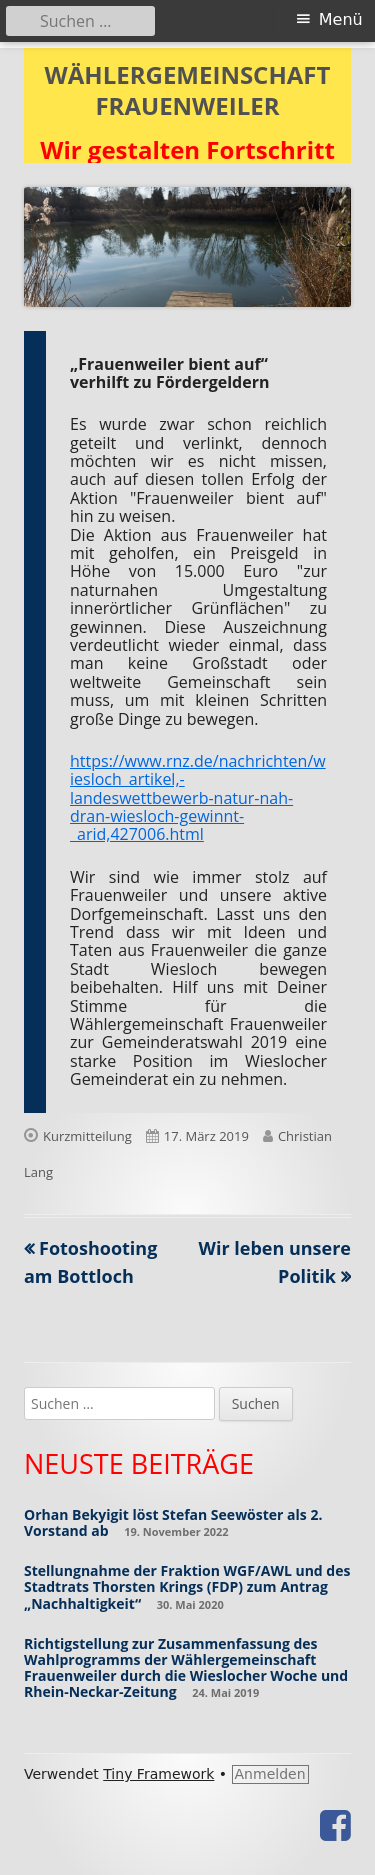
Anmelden (270, 1774)
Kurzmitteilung (87, 1136)
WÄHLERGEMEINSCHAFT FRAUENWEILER (188, 91)
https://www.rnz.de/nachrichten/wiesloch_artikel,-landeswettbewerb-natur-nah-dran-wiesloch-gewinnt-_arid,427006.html (198, 798)
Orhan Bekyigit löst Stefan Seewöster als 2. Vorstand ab (173, 1522)
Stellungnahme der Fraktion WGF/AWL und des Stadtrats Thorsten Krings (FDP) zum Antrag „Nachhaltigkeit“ (187, 1586)
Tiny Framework (158, 1774)
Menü (341, 19)
